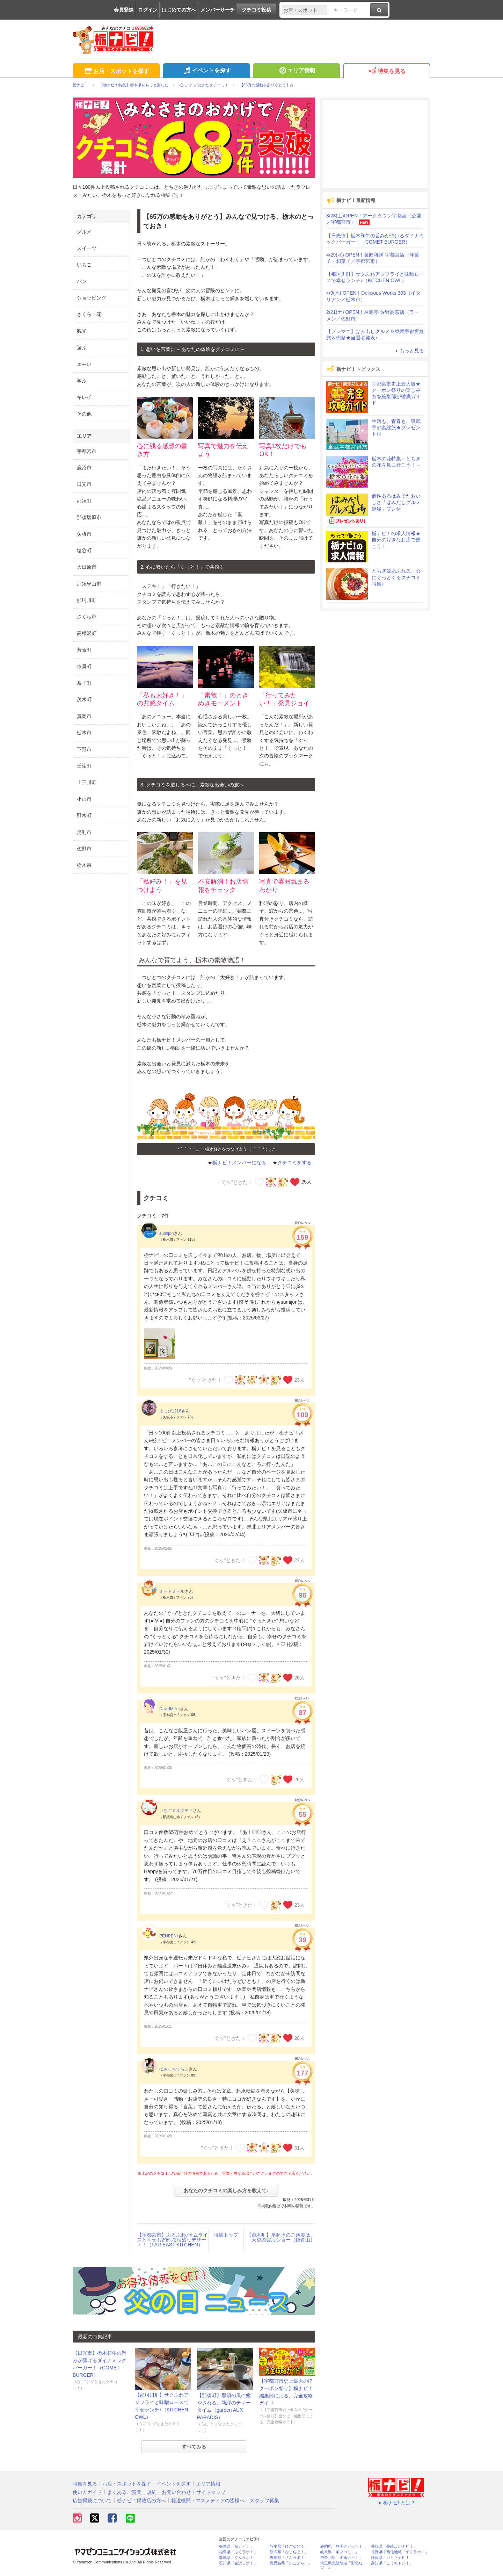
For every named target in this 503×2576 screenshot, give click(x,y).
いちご (84, 264)
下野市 (84, 749)
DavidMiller (169, 1708)
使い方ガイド (87, 2492)
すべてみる (194, 2446)
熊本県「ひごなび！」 (289, 2546)
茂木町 (84, 699)
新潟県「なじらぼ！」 (289, 2552)
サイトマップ (211, 2492)
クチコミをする (294, 1162)
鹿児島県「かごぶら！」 (291, 2563)
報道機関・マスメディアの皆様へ (208, 2500)
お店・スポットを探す (116, 71)
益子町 (84, 683)
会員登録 (123, 10)
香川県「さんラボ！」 (289, 2558)
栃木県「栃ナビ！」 (236, 2546)
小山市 (84, 799)
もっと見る (408, 350)
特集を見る (386, 71)
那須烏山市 (89, 584)
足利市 (84, 832)
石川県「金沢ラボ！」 (238, 2563)
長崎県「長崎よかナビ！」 (394, 2546)
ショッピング (91, 298)
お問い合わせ (176, 2492)
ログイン (148, 10)
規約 (151, 2492)
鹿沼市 (84, 467)
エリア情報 (296, 71)
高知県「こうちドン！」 (392, 2563)
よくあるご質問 (124, 2492)
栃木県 (84, 865)
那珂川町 (86, 600)
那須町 (84, 501)
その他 (84, 414)
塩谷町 (84, 550)
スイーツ (86, 248)
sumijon (166, 1233)
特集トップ (226, 2235)
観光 (82, 331)
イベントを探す (206, 71)
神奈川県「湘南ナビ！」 (341, 2558)
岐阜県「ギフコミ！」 (339, 2552)
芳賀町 (84, 650)
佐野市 (84, 848)
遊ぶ (82, 347)
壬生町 (84, 766)
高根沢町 (86, 633)
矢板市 (84, 534)
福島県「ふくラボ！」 (238, 2552)
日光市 (84, 484)
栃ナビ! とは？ (396, 2502)
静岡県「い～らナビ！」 (392, 2558)
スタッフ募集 (264, 2500)
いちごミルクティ (176, 1810)
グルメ (84, 232)
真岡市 (84, 716)
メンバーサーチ (218, 10)
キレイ (84, 397)
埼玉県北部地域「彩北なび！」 (341, 2565)
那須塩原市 (89, 517)
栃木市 (84, 732)
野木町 (84, 815)
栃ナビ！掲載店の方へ (141, 2500)
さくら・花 (89, 314)
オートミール (171, 1591)
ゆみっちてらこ (174, 2069)
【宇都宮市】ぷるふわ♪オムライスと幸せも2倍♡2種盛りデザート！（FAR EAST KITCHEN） (172, 2239)
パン (82, 281)
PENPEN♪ (168, 1936)
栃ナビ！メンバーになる (239, 1162)
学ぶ (82, 380)
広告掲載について (92, 2500)
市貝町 (84, 666)
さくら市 (86, 616)
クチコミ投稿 (256, 10)
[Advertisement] (375, 144)
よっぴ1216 (170, 1411)
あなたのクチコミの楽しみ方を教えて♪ (226, 2190)
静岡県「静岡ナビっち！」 (343, 2546)
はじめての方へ (179, 10)
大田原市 (86, 567)
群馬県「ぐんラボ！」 (238, 2558)
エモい (84, 364)
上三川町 (86, 782)
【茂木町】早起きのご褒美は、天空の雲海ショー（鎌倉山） (281, 2237)
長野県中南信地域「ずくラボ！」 (400, 2552)
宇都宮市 (86, 451)
